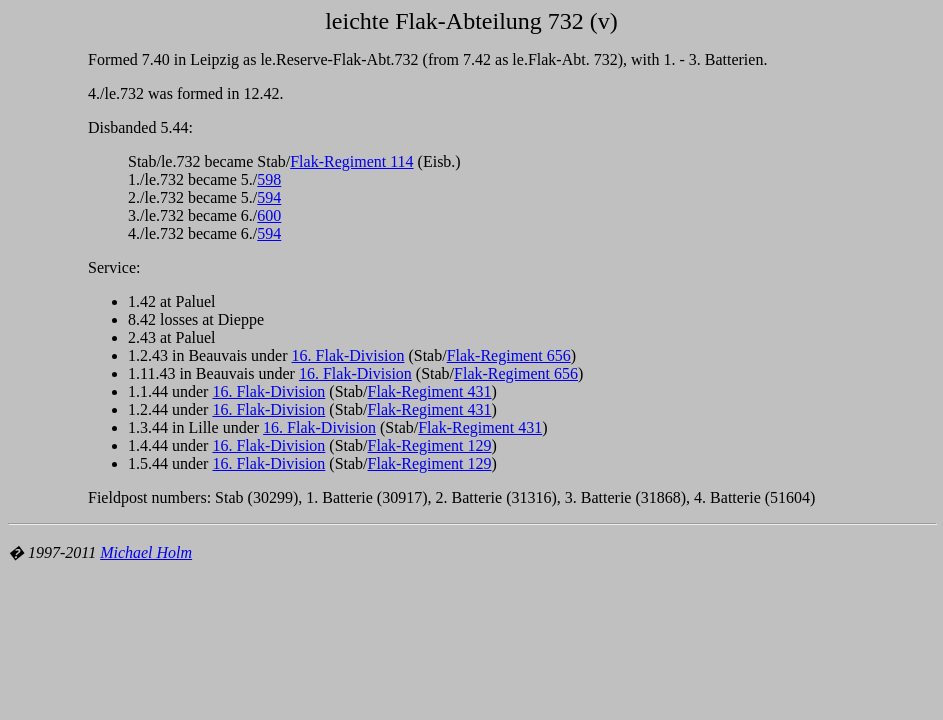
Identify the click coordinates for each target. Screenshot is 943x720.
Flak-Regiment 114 (351, 161)
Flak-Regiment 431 (430, 391)
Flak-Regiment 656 (509, 355)
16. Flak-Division (348, 355)
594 (269, 197)
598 (269, 179)
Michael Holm (146, 552)
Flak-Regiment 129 (430, 445)
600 (269, 215)
